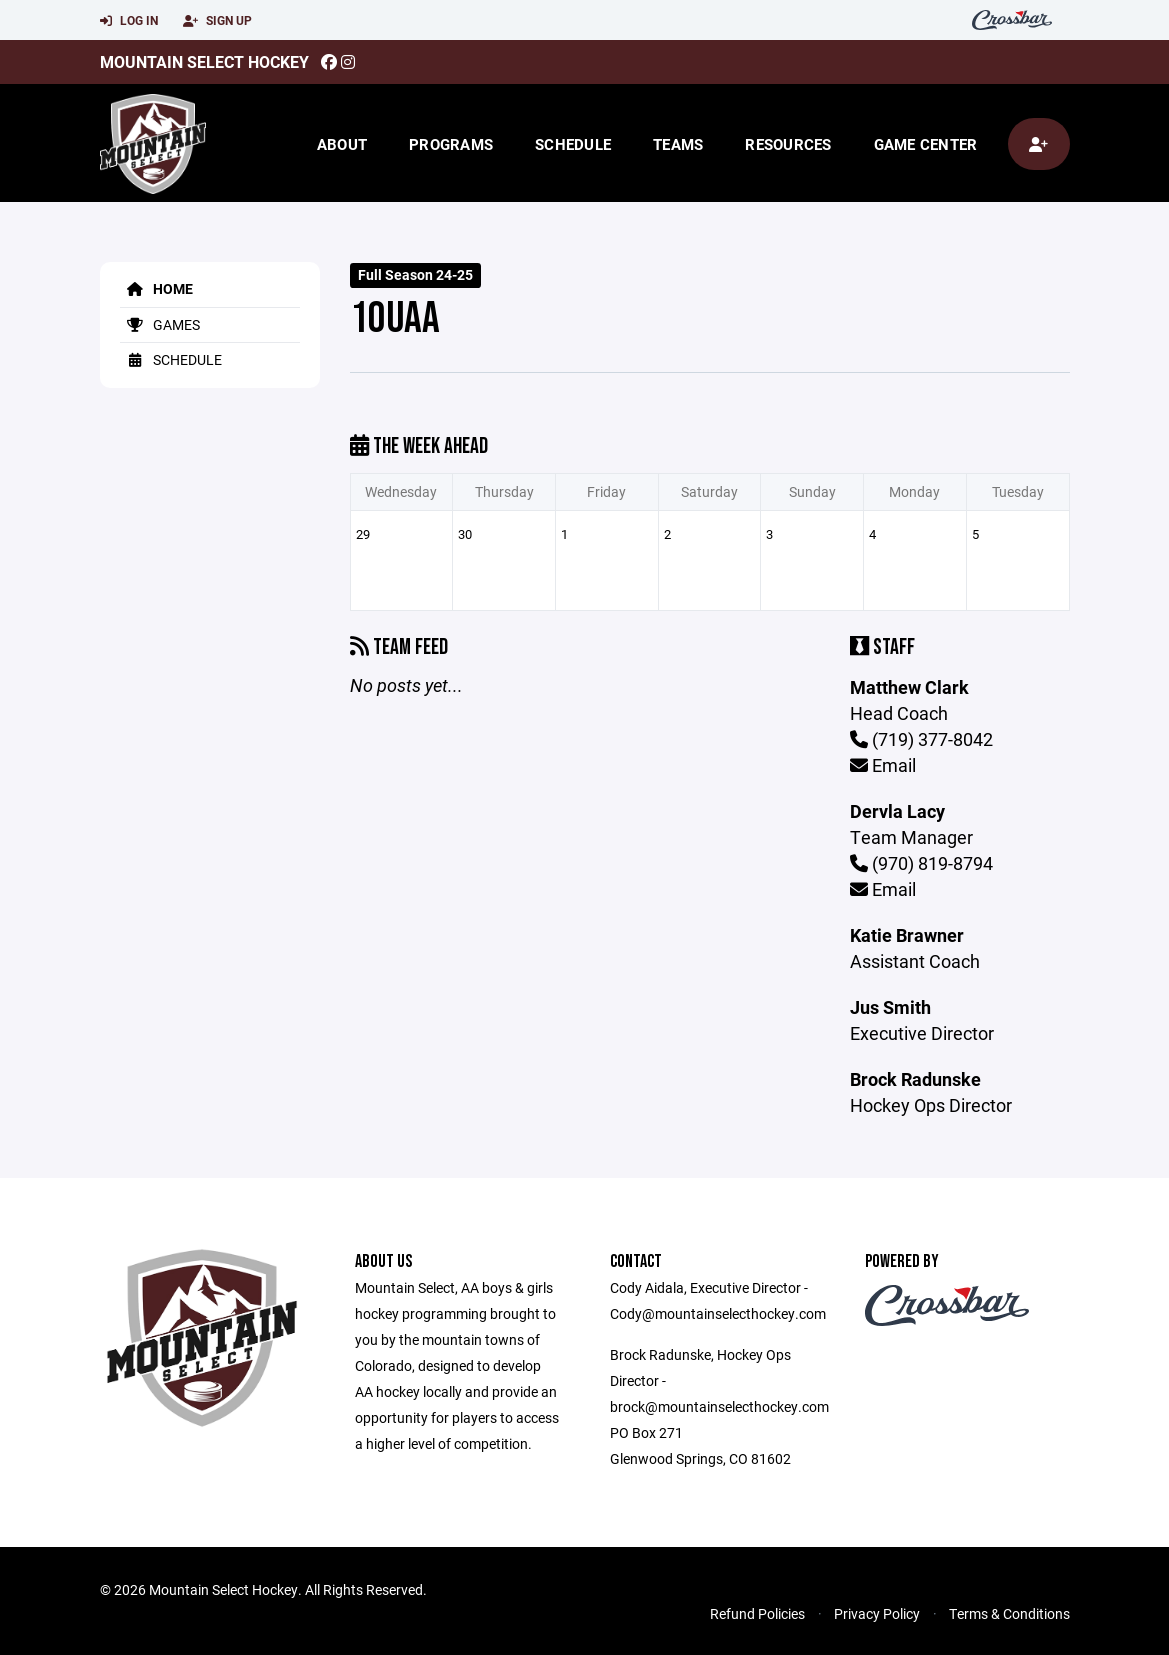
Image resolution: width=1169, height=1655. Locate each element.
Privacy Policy (877, 1613)
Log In (129, 21)
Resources (788, 144)
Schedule (573, 144)
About (342, 144)
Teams (678, 144)
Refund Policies (757, 1613)
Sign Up (217, 21)
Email (883, 765)
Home (156, 288)
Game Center (926, 144)
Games (160, 324)
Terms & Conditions (1009, 1613)
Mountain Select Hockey (204, 61)
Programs (451, 144)
